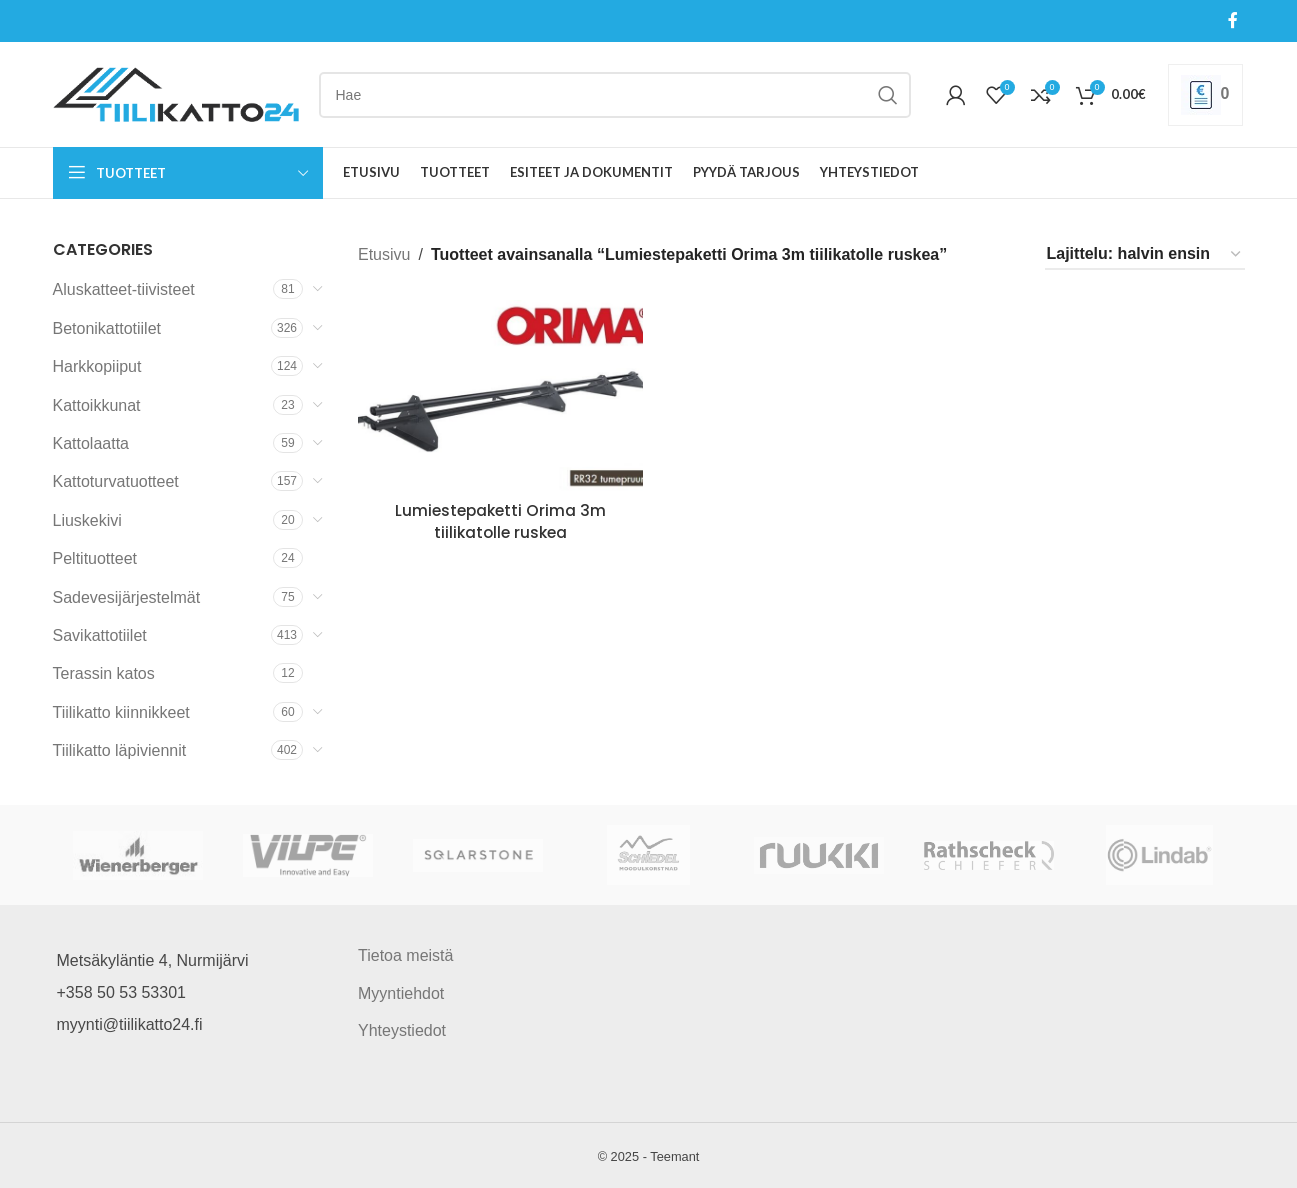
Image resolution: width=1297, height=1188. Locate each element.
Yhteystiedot (402, 1030)
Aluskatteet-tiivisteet (124, 289)
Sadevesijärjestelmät (127, 597)
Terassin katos (104, 673)
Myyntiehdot (401, 993)
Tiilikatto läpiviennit (120, 750)
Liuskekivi (87, 520)
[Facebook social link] (1232, 20)
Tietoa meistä (405, 955)
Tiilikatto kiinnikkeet (121, 712)
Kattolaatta (91, 443)
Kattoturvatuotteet (116, 481)
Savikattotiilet (100, 635)
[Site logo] (176, 93)
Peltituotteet (95, 558)
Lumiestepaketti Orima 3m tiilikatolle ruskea (499, 519)
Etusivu (384, 254)
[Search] (615, 95)
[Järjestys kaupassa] (1145, 254)
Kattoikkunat (97, 405)
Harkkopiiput (97, 366)
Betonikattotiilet (107, 328)
